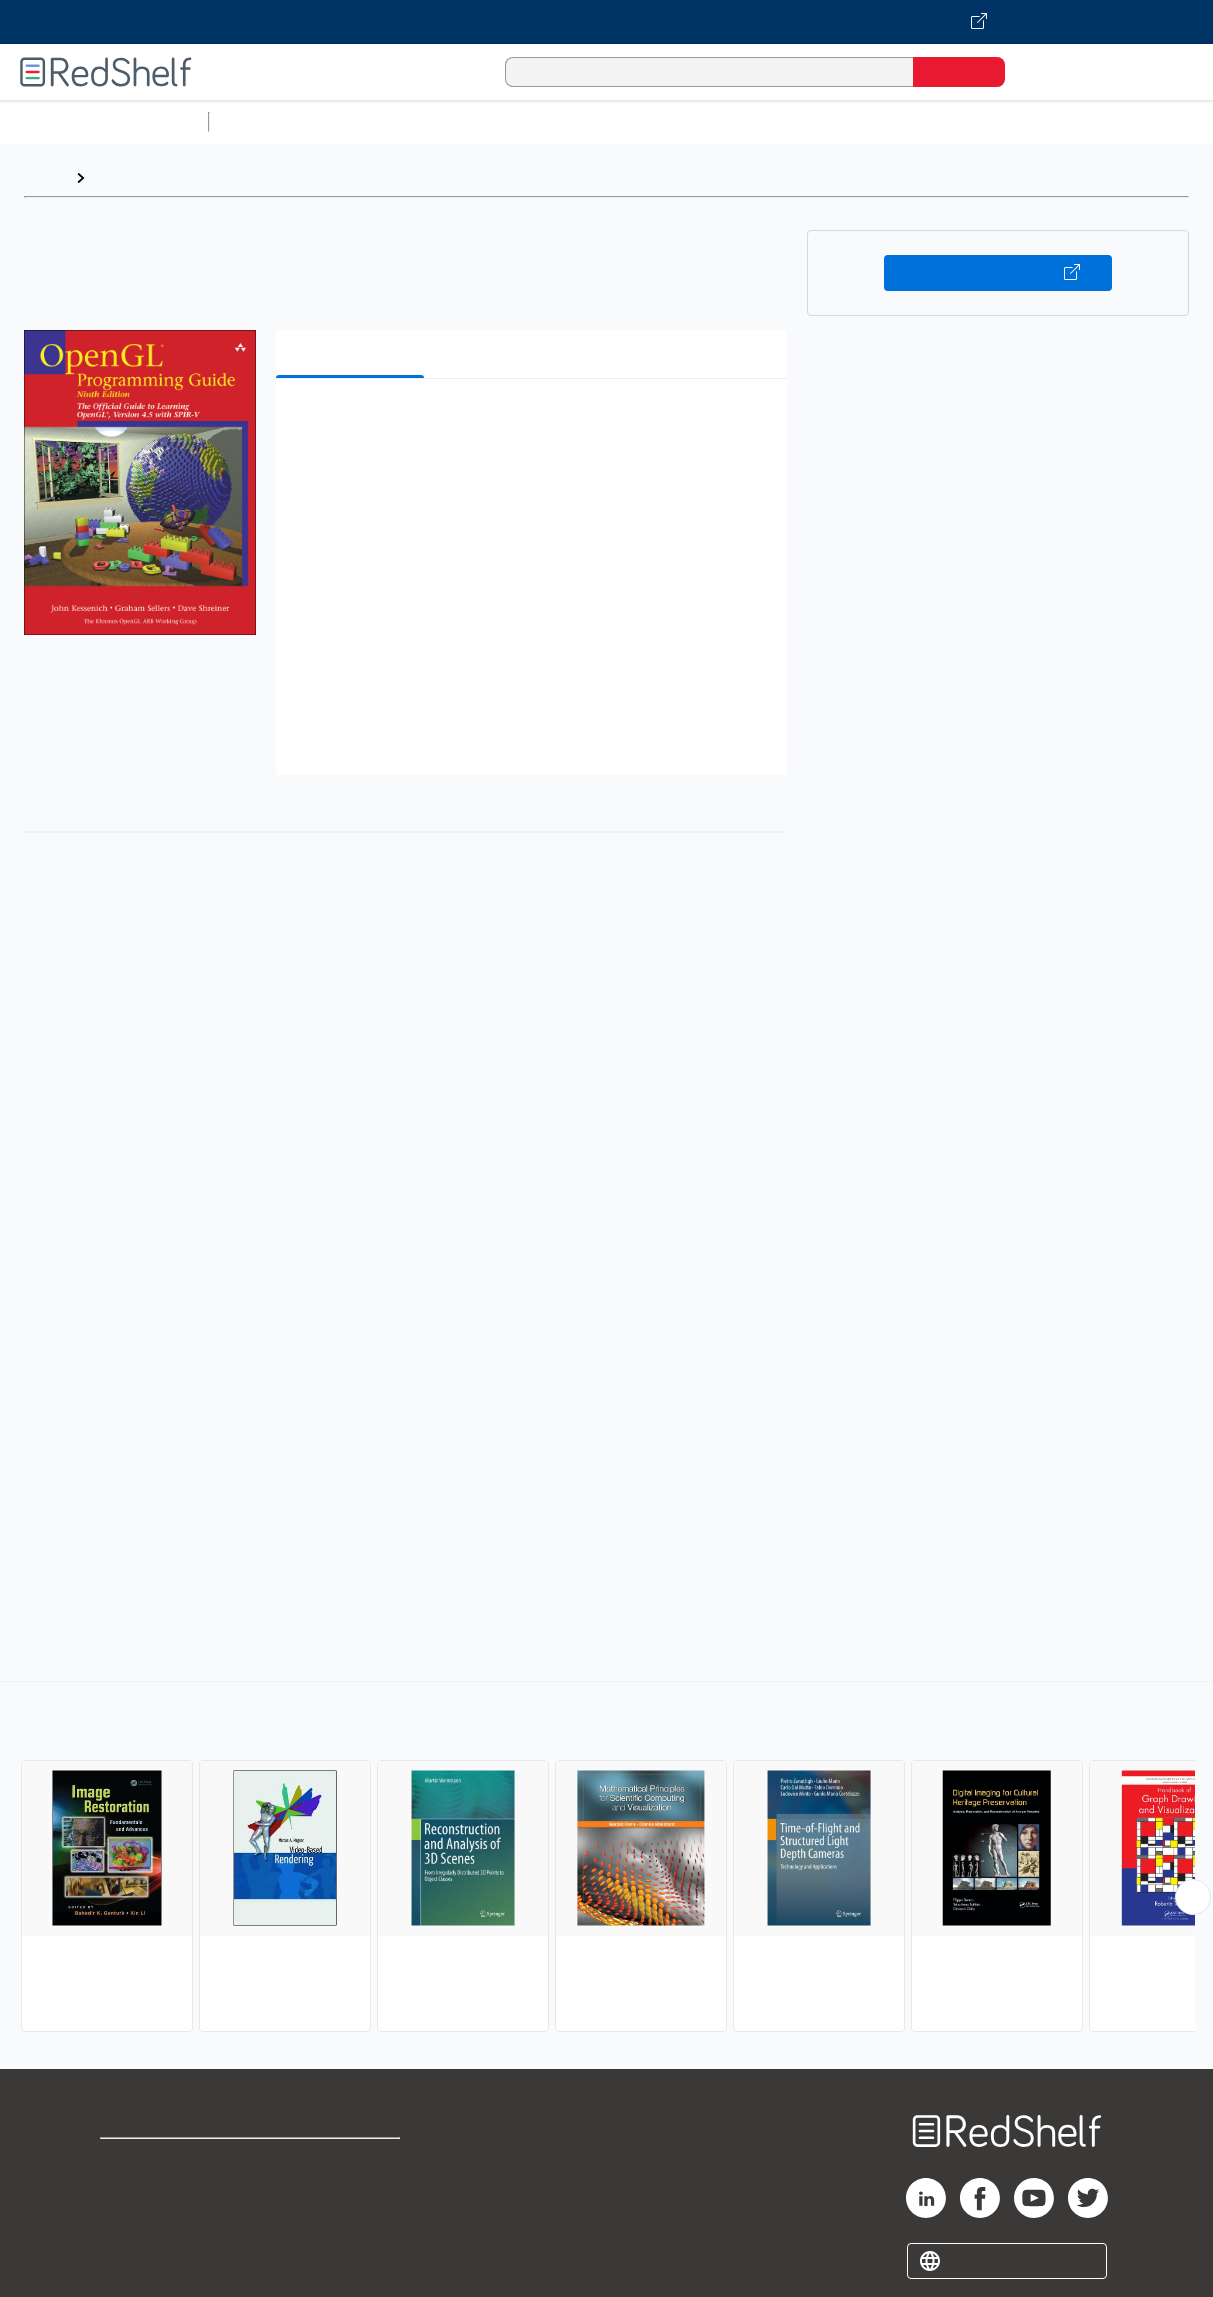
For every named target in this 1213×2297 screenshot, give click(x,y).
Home (45, 177)
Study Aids (270, 121)
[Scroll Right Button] (1193, 1897)
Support (130, 2194)
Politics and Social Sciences (985, 121)
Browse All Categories (104, 121)
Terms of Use (352, 2162)
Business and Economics (776, 121)
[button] (535, 424)
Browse (123, 177)
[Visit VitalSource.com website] (606, 22)
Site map (133, 2258)
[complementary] (606, 1859)
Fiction (1130, 121)
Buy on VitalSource (998, 273)
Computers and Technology (571, 121)
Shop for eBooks (164, 2162)
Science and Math (392, 121)
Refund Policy (352, 2194)
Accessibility (348, 2226)
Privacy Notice (155, 2226)
